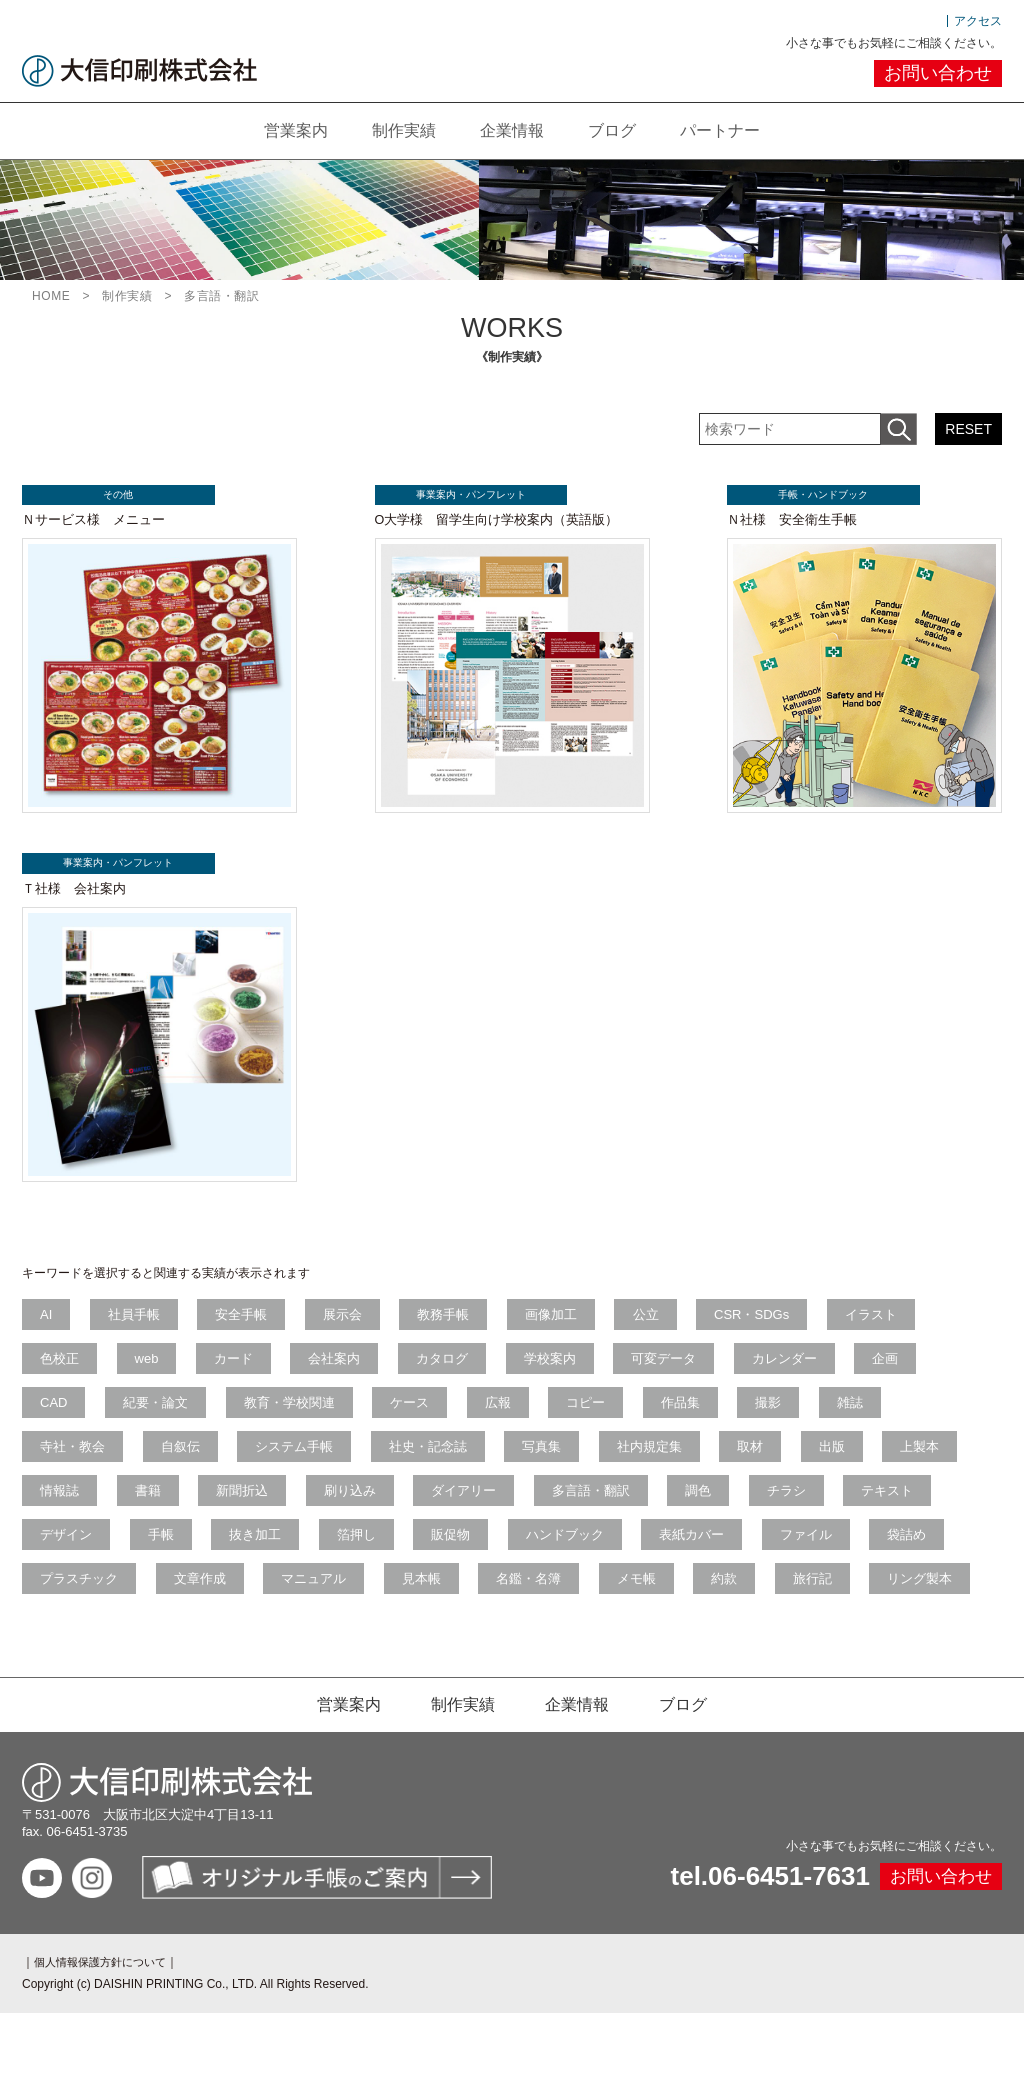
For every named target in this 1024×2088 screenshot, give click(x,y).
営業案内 (284, 129)
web (153, 1375)
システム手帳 (304, 1467)
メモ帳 (868, 1605)
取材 (776, 1467)
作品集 (705, 1421)
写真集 (559, 1467)
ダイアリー (580, 1513)
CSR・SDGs (781, 1329)
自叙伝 (186, 1467)
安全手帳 (251, 1329)
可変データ (689, 1375)
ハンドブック (698, 1559)
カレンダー (813, 1375)
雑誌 (883, 1421)
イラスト (904, 1329)
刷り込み (462, 1513)
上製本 (61, 1513)
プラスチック (291, 1605)
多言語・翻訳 (711, 1513)
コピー (607, 1421)
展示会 (356, 1329)
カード (243, 1375)
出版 (862, 1467)
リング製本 (258, 1651)
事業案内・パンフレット (460, 495)
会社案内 (348, 1375)
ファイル (68, 1605)
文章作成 (416, 1605)
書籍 (252, 1513)
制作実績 (398, 129)
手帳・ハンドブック (812, 495)
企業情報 (512, 129)
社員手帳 (140, 1329)
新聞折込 (351, 1513)
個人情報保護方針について (106, 2037)
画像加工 (573, 1329)
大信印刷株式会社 (139, 71)
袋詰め (173, 1605)
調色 (823, 1513)
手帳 (278, 1559)
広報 (515, 1421)
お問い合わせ (938, 73)
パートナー (732, 129)
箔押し (481, 1559)
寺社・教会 (74, 1467)
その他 (107, 495)
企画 (919, 1375)
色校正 (61, 1375)
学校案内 (571, 1375)
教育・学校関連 (298, 1421)
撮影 (798, 1421)
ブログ (618, 129)
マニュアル (533, 1605)
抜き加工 (377, 1559)
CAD (55, 1421)
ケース (423, 1421)
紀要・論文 (161, 1421)
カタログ (460, 1375)
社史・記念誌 (442, 1467)
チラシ (914, 1513)
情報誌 (160, 1513)
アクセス (978, 21)
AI (48, 1329)
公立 (671, 1329)
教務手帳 (461, 1329)
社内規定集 (671, 1467)
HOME (51, 295)
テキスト (68, 1559)
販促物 (580, 1559)
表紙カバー (829, 1559)
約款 (55, 1651)
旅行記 (147, 1651)
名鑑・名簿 (756, 1605)
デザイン (180, 1559)
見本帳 (645, 1605)
